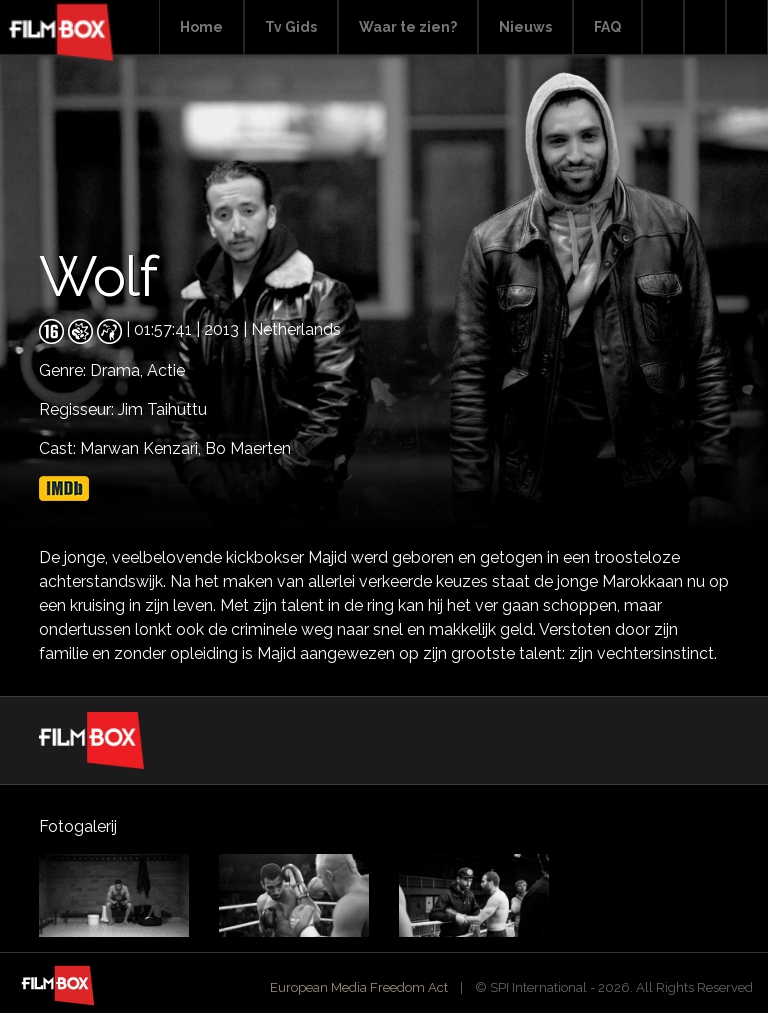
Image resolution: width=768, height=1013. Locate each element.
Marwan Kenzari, (142, 448)
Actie (166, 370)
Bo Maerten (248, 448)
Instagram (747, 27)
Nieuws (525, 27)
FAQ (607, 27)
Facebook (705, 27)
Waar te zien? (408, 27)
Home (201, 27)
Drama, (118, 370)
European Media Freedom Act (359, 987)
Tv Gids (291, 27)
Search (663, 27)
